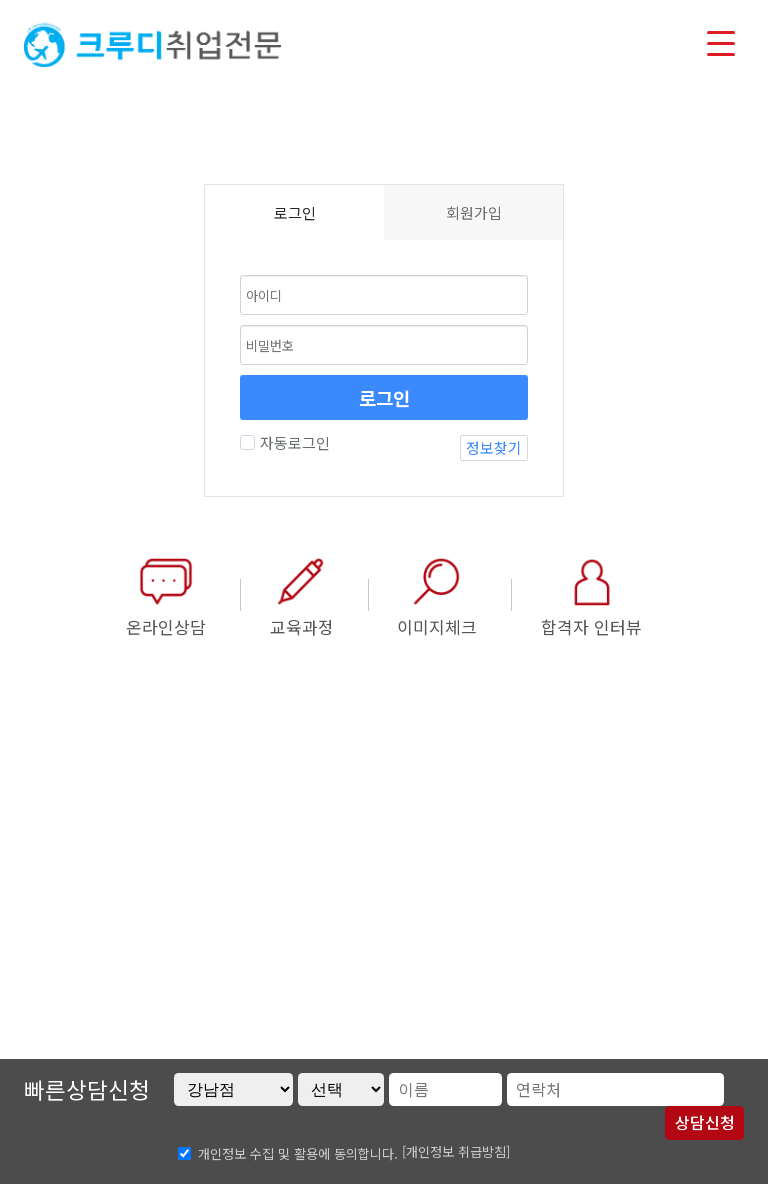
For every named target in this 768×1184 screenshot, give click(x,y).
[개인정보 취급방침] (456, 1151)
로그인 (384, 397)
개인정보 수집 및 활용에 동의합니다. (298, 1152)
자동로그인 (292, 442)
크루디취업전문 (152, 45)
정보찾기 (494, 447)
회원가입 (474, 212)
